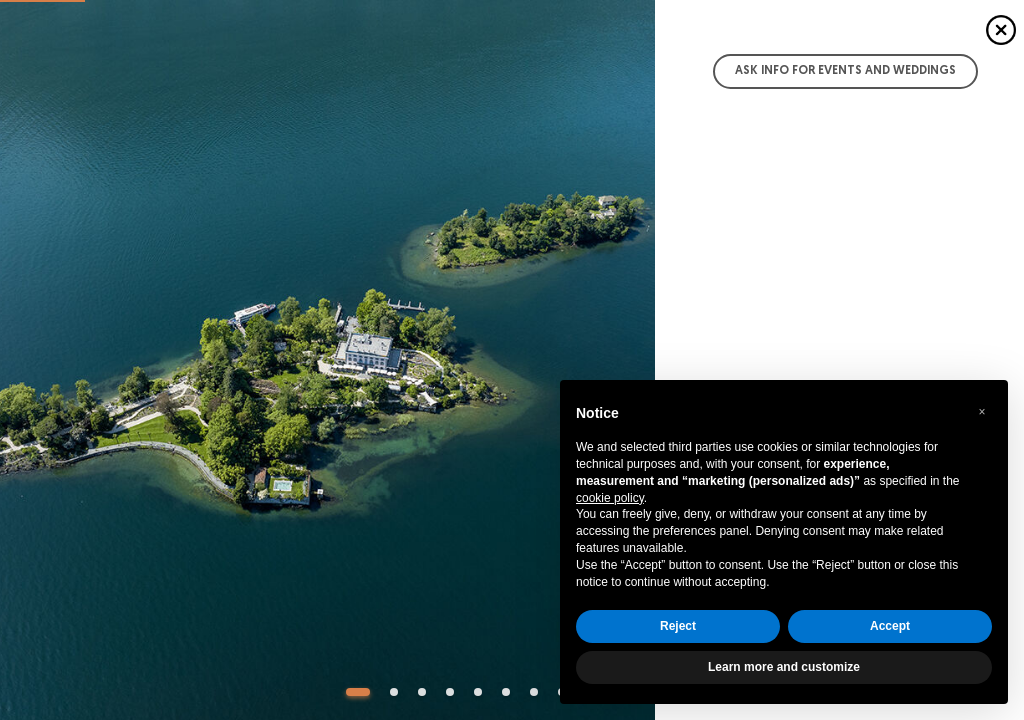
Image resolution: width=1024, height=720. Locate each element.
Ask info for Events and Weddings (845, 71)
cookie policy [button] (610, 498)
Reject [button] (678, 626)
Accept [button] (890, 626)
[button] (982, 412)
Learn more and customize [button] (784, 667)
